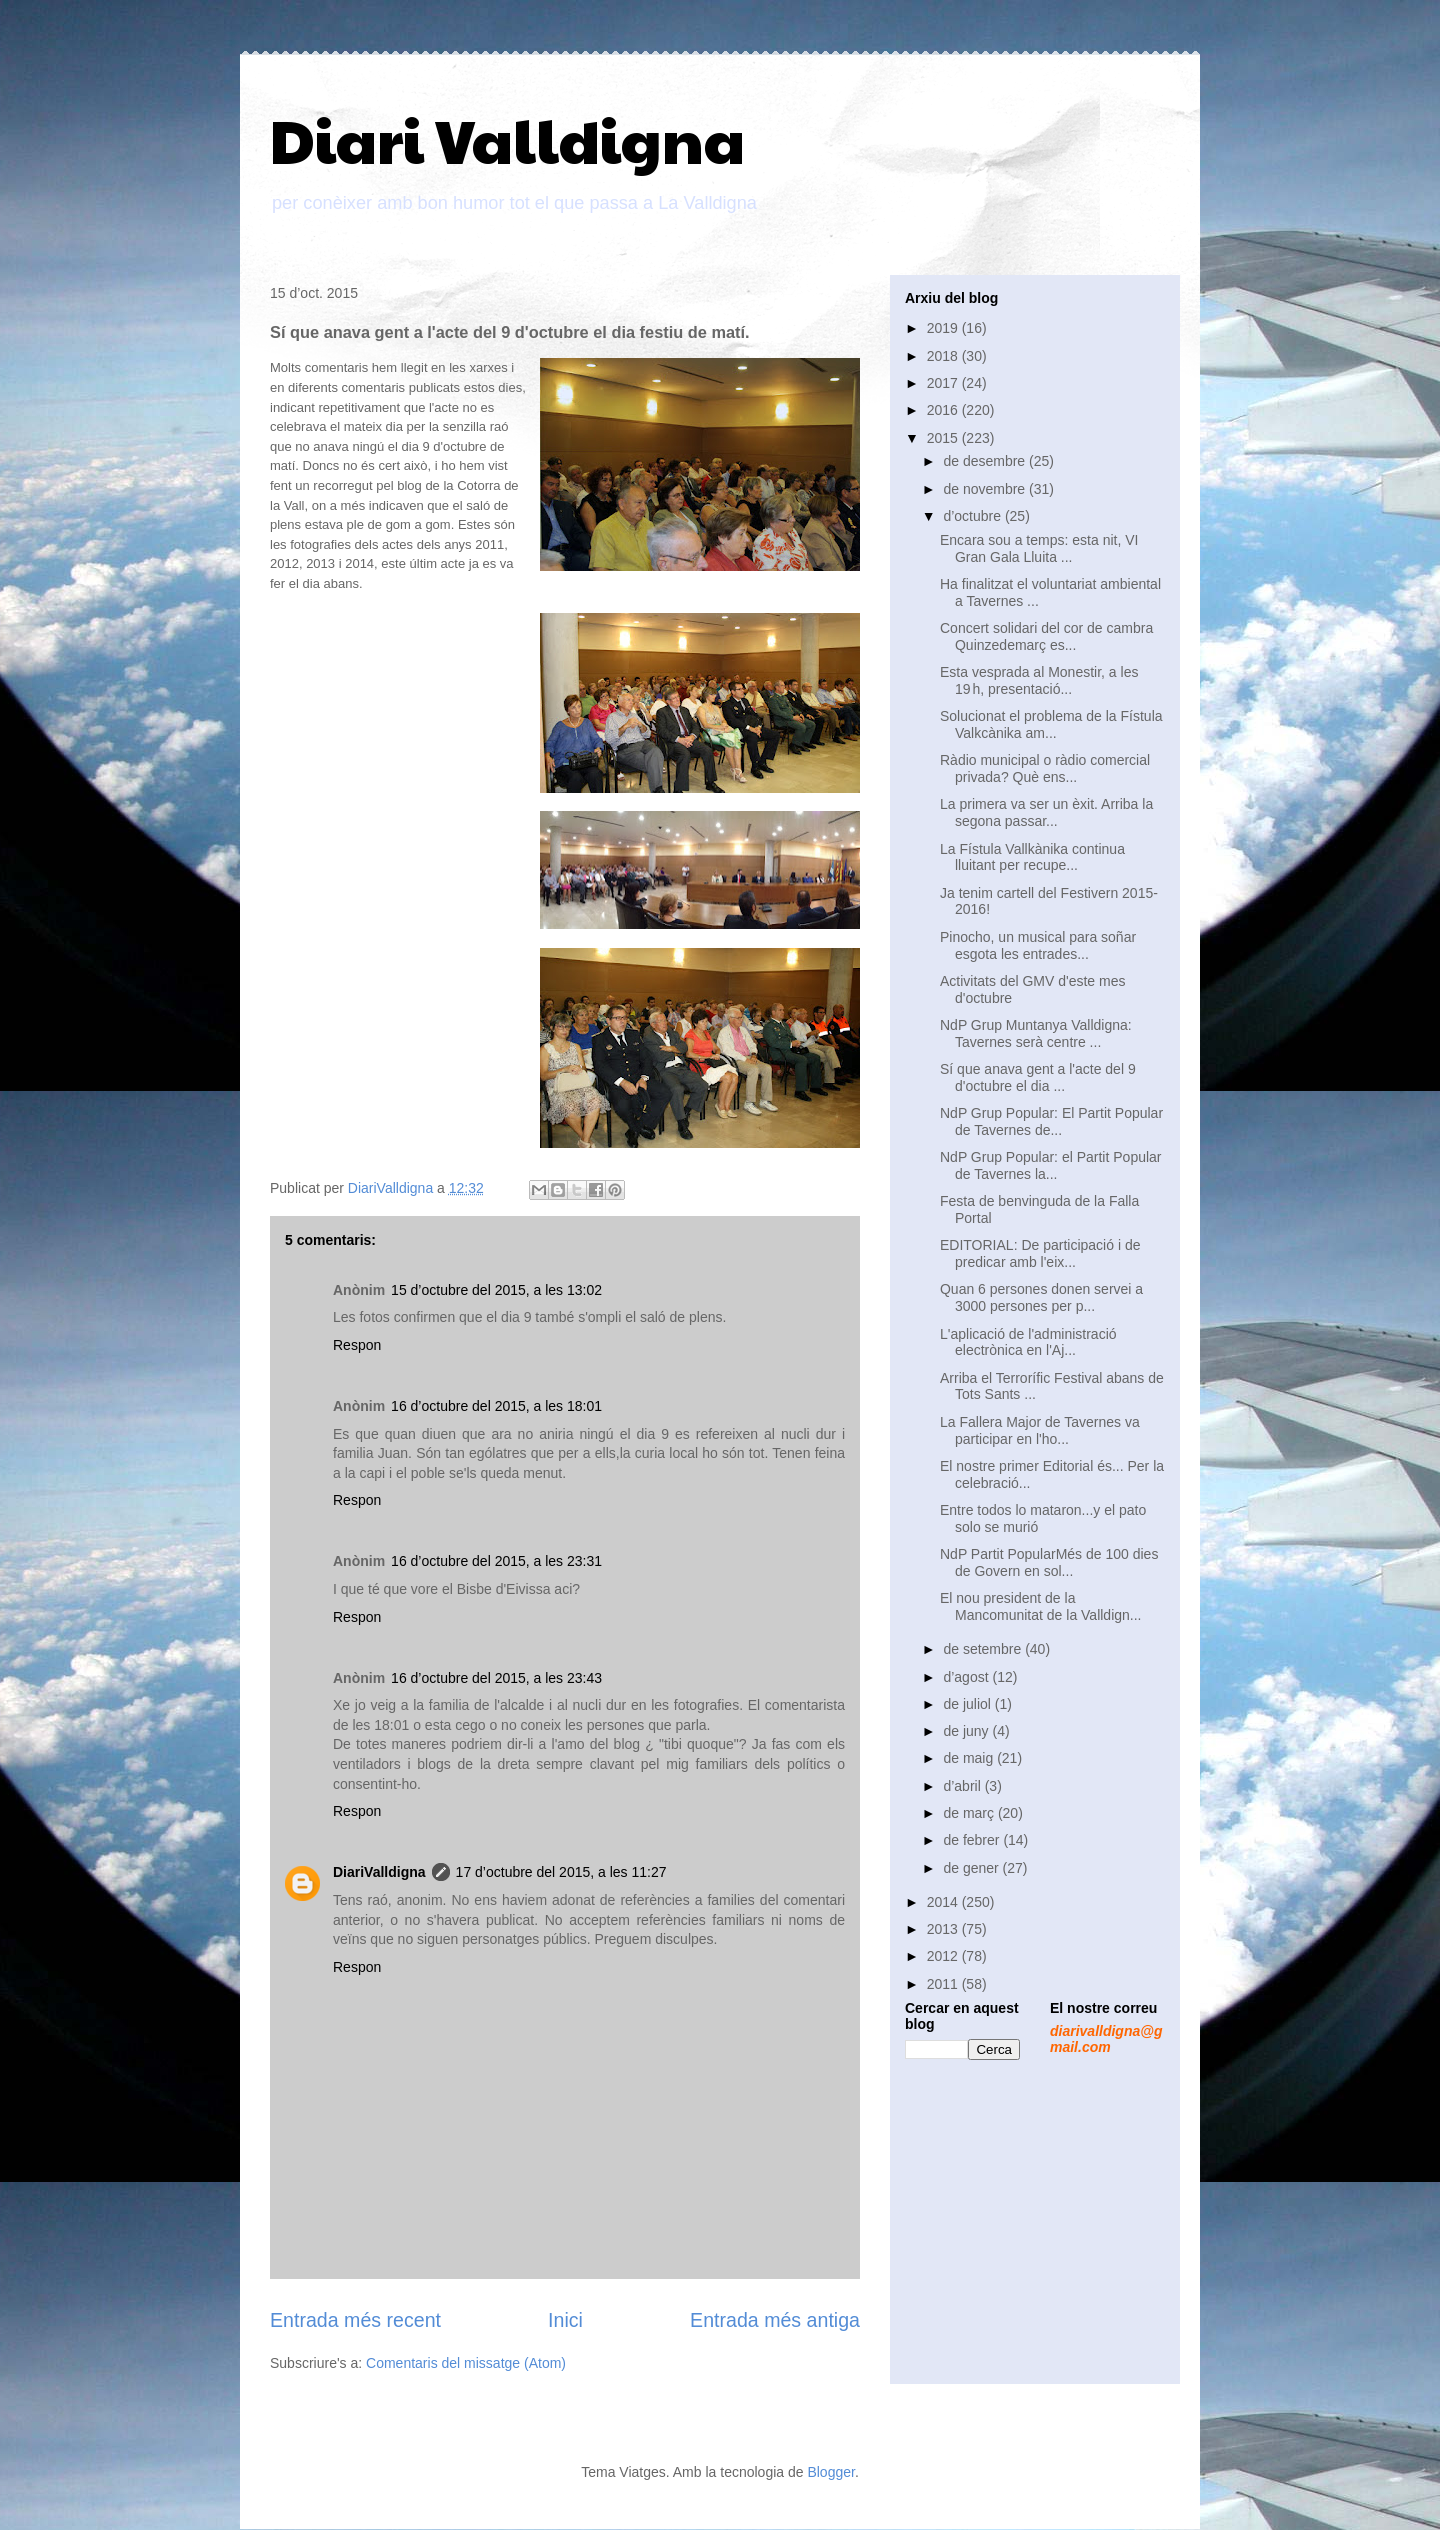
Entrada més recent (355, 2320)
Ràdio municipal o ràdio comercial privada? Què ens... (1045, 768)
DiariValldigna (379, 1872)
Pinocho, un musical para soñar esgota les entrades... (1038, 945)
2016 (944, 410)
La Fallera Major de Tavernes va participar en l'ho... (1040, 1430)
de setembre (984, 1649)
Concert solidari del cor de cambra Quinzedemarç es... (1046, 636)
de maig (970, 1758)
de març (970, 1813)
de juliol (968, 1704)
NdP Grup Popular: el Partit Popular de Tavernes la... (1051, 1165)
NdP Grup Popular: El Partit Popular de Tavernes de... (1051, 1121)
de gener (972, 1868)
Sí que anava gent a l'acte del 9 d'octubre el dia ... (1038, 1077)
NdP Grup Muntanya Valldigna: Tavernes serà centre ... (1036, 1033)
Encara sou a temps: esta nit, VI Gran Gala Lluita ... (1039, 548)
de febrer (973, 1840)
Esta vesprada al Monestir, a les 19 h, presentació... (1039, 680)
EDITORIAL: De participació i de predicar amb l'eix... (1040, 1253)
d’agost (967, 1677)
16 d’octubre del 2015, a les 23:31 (496, 1561)
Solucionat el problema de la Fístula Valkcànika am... (1051, 724)
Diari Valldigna (507, 139)
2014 (944, 1902)
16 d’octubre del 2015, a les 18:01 (496, 1406)
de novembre (986, 489)
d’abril (963, 1786)
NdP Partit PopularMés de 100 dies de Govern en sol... (1049, 1562)
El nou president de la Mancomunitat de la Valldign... (1041, 1606)
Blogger (830, 2472)
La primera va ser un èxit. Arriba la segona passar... (1046, 812)
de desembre (986, 461)
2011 (944, 1984)
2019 (944, 328)
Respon (357, 1345)
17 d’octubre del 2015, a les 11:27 (561, 1872)
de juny (967, 1731)
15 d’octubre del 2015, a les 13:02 (496, 1290)
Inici (565, 2320)
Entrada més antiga (775, 2320)
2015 (944, 438)
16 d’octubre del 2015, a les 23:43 (496, 1678)
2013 (944, 1929)
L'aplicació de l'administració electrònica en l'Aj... (1028, 1342)
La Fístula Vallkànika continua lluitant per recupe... (1032, 857)
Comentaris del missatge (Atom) (466, 2363)
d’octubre (973, 516)
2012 (944, 1956)
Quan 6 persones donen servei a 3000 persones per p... (1041, 1297)
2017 (944, 383)
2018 (944, 356)
